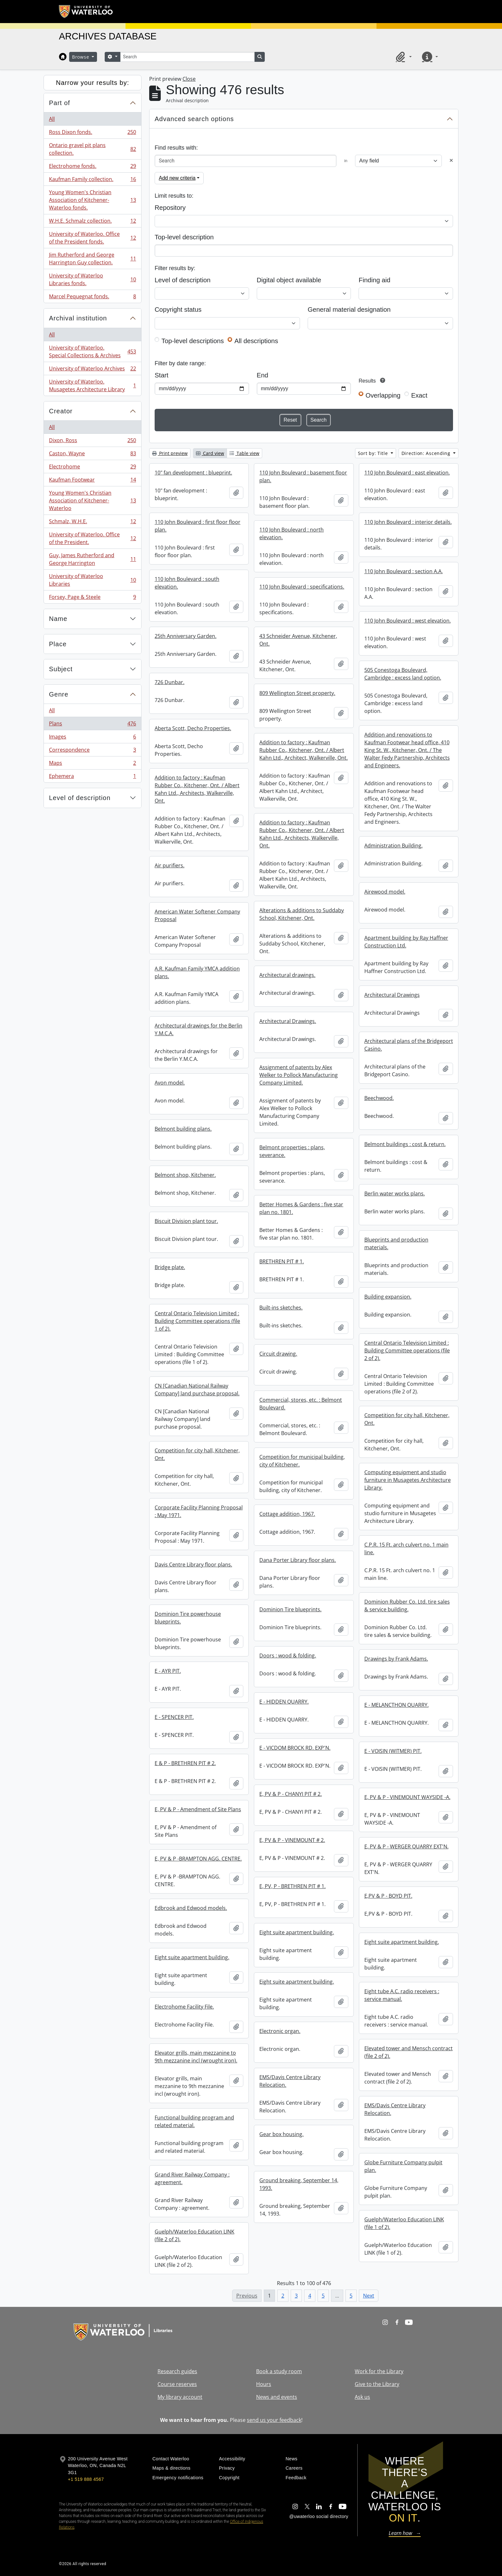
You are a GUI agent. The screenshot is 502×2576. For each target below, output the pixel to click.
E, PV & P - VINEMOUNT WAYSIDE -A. (407, 1797)
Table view (244, 453)
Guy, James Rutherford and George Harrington (92, 559)
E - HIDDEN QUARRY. (284, 1701)
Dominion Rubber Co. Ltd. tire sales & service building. (407, 1605)
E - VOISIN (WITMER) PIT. (393, 1750)
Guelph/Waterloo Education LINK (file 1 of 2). (404, 2223)
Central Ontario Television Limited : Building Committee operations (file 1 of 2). (197, 1321)
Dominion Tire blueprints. (290, 1609)
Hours (263, 2384)
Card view (210, 453)
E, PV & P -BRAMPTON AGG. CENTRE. (198, 1858)
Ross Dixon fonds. (92, 133)
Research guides (177, 2371)
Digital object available (289, 280)
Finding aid (374, 280)
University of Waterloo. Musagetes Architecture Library (92, 385)
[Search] (187, 57)
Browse (81, 57)
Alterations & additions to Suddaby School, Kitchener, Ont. (301, 914)
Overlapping (383, 395)
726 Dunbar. (169, 682)
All (52, 118)
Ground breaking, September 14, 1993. (298, 2184)
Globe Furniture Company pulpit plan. (403, 2166)
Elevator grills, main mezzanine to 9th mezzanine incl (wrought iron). (196, 2056)
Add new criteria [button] (177, 178)
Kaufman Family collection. (92, 180)
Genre (59, 694)
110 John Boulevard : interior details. (408, 521)
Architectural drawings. (287, 974)
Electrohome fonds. (92, 167)
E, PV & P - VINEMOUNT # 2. (292, 1840)
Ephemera (92, 777)
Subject (61, 669)
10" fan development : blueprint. (193, 472)
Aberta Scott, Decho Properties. (193, 728)
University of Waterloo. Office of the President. (92, 538)
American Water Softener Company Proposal (197, 915)
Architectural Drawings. (287, 1021)
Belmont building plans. (183, 1128)
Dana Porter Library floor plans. (297, 1560)
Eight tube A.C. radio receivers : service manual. (401, 1995)
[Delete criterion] (451, 160)
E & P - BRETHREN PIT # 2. (185, 1763)
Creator (61, 411)
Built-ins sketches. (281, 1307)
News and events (276, 2396)
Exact (419, 395)
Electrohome (92, 468)
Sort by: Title (374, 453)
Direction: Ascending (426, 453)
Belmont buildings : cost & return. (405, 1144)
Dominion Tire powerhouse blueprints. (188, 1617)
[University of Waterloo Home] (86, 11)
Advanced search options (194, 118)
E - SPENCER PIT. (174, 1717)
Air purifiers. (169, 865)
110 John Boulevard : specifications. (301, 586)
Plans (92, 725)
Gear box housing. (281, 2134)
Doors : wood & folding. (287, 1655)
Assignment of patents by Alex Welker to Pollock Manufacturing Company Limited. (298, 1075)
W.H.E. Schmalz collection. (92, 222)
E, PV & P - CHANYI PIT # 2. (290, 1793)
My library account (180, 2396)
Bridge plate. (170, 1267)
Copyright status (178, 309)
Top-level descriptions (192, 340)
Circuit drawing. (278, 1353)
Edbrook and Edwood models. (191, 1907)
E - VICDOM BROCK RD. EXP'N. (294, 1747)
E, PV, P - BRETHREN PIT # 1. (292, 1886)
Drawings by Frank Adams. (396, 1658)
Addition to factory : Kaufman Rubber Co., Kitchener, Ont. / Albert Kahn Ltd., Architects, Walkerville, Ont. (197, 789)
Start (161, 375)
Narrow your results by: (92, 82)
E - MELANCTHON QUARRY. (396, 1704)
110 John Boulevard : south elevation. (187, 582)
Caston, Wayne (92, 455)
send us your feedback (274, 2419)
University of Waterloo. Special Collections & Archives (92, 351)
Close (189, 78)
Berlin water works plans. (394, 1193)
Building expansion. (387, 1296)
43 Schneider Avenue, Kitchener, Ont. (298, 639)
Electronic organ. (279, 2031)
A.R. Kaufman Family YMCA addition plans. (197, 972)
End (262, 375)
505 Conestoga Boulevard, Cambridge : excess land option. (402, 673)
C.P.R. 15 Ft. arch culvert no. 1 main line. (406, 1548)
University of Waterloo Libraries (92, 580)
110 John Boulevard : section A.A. (403, 571)
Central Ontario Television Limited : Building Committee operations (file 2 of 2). (407, 1350)
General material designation (349, 309)
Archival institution (78, 318)
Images (92, 738)
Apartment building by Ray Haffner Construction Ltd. (406, 941)
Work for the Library (379, 2371)
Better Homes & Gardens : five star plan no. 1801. (301, 1208)
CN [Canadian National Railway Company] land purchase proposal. (197, 1389)
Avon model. (170, 1082)
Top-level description (184, 237)
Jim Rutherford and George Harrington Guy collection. (92, 258)
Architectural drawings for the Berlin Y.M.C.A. (198, 1029)
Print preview (170, 453)
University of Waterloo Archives (92, 370)
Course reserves (177, 2384)
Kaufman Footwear (92, 481)
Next (368, 2295)
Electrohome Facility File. (184, 2006)
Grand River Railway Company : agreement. (192, 2178)
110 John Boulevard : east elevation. (407, 472)
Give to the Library (377, 2384)
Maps (92, 764)
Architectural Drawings (392, 994)
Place (58, 644)
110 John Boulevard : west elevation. (407, 620)
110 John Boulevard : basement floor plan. (303, 476)
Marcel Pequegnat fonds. (92, 298)
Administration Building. (393, 845)
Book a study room (279, 2371)
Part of (59, 102)
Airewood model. (384, 891)
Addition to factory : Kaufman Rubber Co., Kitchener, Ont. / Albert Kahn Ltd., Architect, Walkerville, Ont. (303, 750)
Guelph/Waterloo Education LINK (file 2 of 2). (194, 2235)
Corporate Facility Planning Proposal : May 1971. (199, 1511)
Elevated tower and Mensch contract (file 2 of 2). (408, 2052)
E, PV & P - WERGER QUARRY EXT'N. (406, 1846)
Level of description (79, 797)
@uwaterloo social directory (318, 2516)
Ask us (362, 2396)
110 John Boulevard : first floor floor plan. (197, 525)
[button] (402, 56)
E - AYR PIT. (168, 1670)
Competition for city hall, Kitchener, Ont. (406, 1419)
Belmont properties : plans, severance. (292, 1151)
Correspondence (92, 751)
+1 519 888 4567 (86, 2479)
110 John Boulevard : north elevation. (291, 533)
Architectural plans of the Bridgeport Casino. (408, 1044)
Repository (170, 207)
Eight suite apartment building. (296, 1932)
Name (58, 618)
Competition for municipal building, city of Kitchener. (302, 1460)
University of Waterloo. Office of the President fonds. (92, 237)
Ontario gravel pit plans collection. (92, 149)
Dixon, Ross (92, 441)
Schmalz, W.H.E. (92, 522)
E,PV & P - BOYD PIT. (388, 1895)
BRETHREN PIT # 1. (281, 1261)
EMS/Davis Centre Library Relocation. (289, 2081)
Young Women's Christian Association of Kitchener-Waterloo (92, 500)
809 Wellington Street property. (297, 693)
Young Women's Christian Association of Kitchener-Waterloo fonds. (92, 200)
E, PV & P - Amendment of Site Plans (198, 1809)
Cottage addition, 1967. (287, 1513)
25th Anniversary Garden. (185, 636)
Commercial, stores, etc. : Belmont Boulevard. (300, 1403)
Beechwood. (379, 1098)
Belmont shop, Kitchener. (185, 1174)
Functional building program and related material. (194, 2121)
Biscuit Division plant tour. (186, 1221)
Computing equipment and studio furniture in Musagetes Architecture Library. (407, 1480)
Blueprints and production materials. (396, 1243)
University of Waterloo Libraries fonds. (92, 279)
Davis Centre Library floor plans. (193, 1564)
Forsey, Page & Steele (92, 598)
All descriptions (256, 340)
